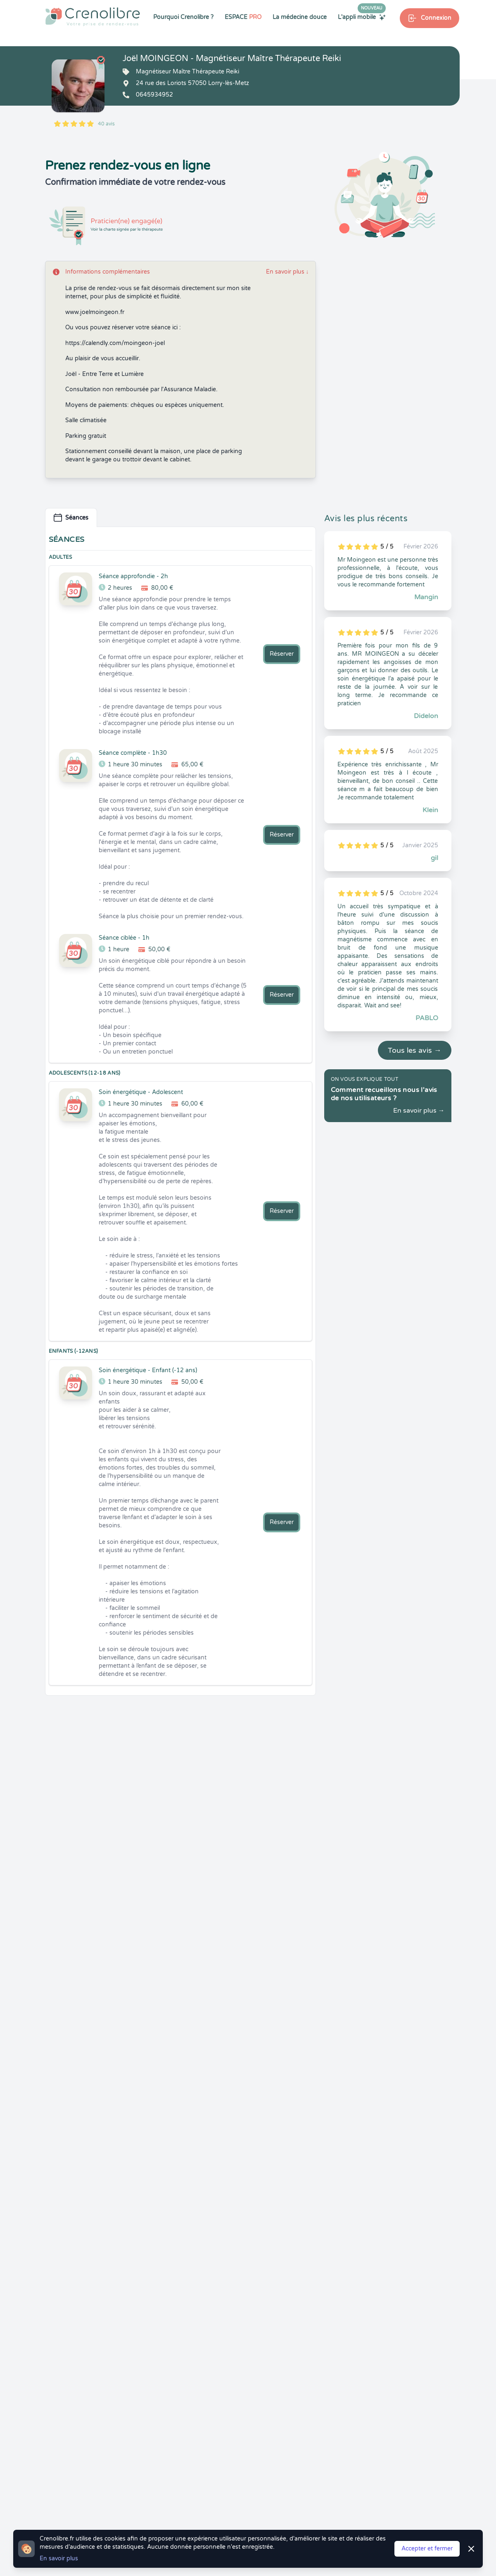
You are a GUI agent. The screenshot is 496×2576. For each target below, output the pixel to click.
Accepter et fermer (427, 2548)
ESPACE (243, 17)
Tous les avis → (414, 1050)
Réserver (282, 653)
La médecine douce (300, 17)
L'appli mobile (362, 17)
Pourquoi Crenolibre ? (183, 17)
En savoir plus (287, 271)
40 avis (106, 124)
